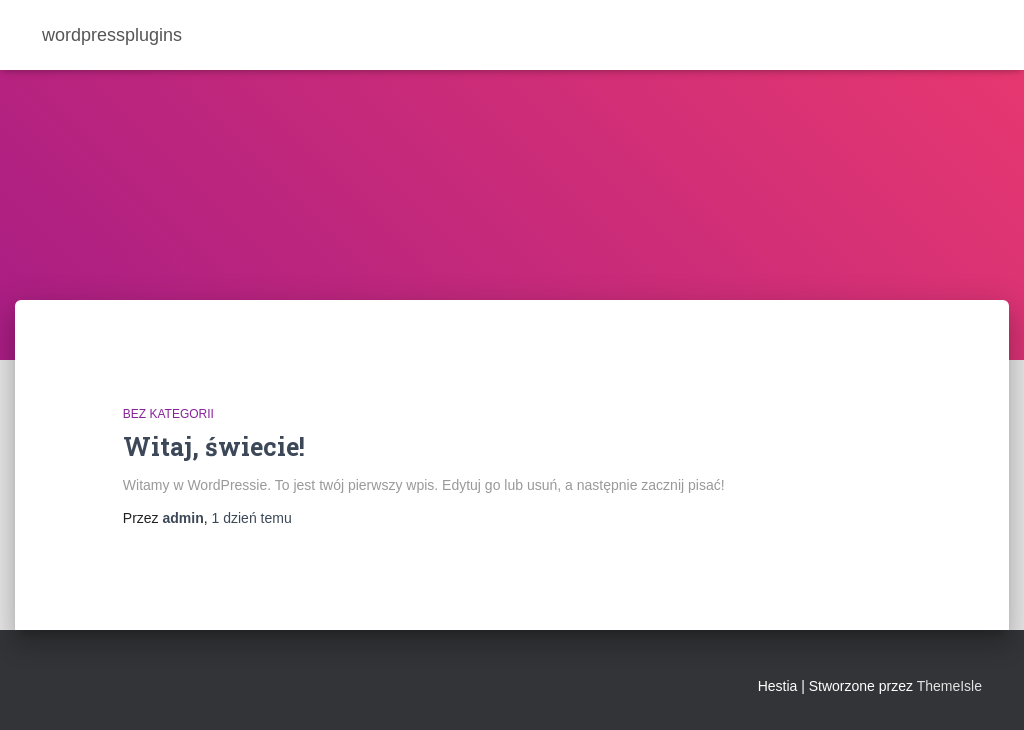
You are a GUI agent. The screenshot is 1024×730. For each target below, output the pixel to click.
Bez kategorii (168, 414)
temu (252, 518)
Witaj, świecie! (214, 446)
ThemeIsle (949, 686)
